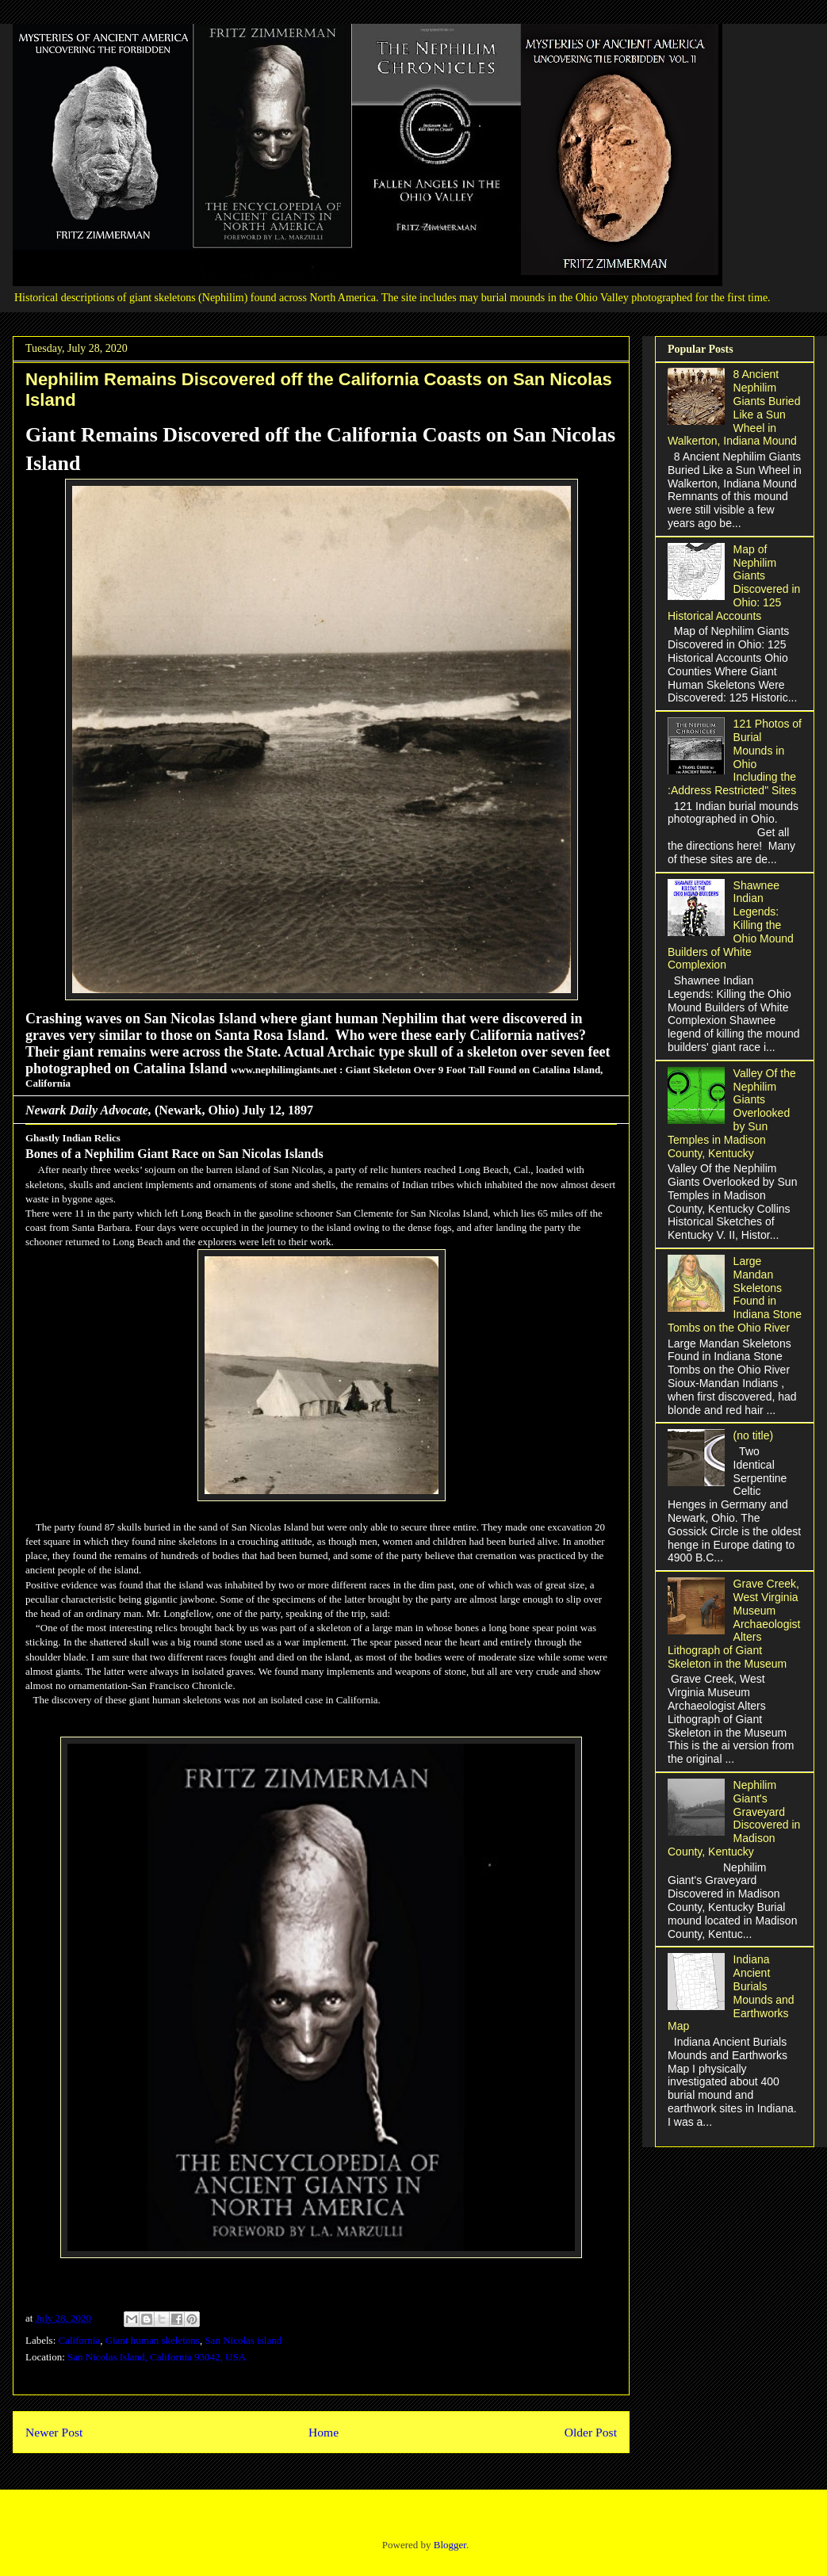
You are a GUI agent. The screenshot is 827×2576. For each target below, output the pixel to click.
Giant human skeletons (152, 2340)
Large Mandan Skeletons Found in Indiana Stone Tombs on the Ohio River (735, 1294)
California (80, 2340)
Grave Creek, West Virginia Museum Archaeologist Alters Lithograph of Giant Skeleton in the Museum (734, 1623)
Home (323, 2432)
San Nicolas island (243, 2340)
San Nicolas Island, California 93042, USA (156, 2357)
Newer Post (53, 2432)
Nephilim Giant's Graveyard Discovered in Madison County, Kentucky (734, 1818)
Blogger (450, 2545)
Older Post (591, 2432)
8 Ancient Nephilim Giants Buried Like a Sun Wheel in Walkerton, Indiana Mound (734, 407)
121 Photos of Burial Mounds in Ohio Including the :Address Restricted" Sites (735, 757)
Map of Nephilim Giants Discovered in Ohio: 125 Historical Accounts (734, 582)
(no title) (753, 1435)
